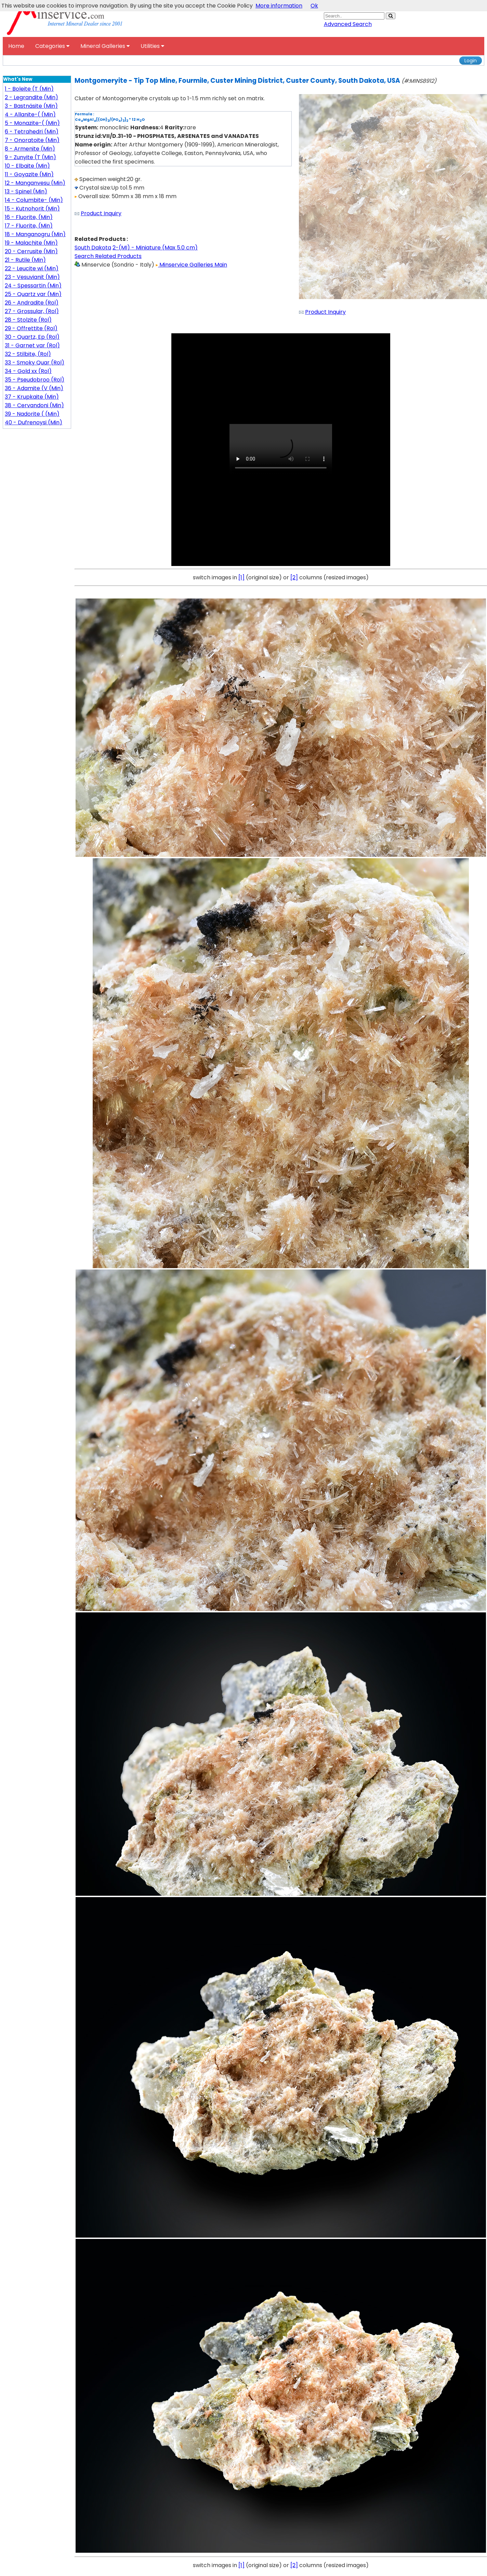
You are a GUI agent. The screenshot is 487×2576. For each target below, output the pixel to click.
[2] (294, 577)
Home (16, 46)
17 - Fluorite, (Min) (29, 226)
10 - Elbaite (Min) (27, 166)
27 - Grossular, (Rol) (32, 311)
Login (470, 60)
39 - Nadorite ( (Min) (32, 414)
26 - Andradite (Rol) (31, 303)
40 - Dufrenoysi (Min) (33, 422)
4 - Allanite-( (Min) (30, 114)
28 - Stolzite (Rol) (28, 320)
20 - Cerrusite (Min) (31, 251)
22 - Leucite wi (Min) (31, 268)
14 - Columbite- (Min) (34, 200)
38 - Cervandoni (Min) (34, 405)
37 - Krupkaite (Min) (32, 397)
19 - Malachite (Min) (31, 243)
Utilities (152, 46)
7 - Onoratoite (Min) (32, 140)
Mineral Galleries (105, 46)
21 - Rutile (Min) (25, 260)
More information (278, 6)
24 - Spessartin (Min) (33, 285)
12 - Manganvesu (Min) (35, 183)
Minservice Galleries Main (191, 265)
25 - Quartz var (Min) (33, 294)
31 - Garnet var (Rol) (32, 345)
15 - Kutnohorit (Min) (32, 208)
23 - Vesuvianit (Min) (32, 277)
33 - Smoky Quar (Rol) (34, 362)
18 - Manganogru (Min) (35, 234)
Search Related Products (108, 256)
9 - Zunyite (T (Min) (30, 157)
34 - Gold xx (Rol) (28, 371)
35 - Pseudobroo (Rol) (34, 380)
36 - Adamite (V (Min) (34, 388)
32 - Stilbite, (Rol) (28, 354)
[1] (241, 577)
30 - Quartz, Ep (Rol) (32, 337)
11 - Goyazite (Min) (29, 174)
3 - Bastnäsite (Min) (31, 106)
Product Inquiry (101, 213)
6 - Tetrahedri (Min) (31, 132)
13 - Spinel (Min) (26, 191)
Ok (314, 6)
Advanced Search (348, 24)
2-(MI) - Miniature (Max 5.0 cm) (155, 248)
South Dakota (93, 248)
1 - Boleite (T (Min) (29, 89)
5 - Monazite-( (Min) (32, 123)
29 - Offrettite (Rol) (31, 328)
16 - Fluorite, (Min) (29, 217)
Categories (52, 46)
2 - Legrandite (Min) (31, 97)
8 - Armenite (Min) (30, 149)
